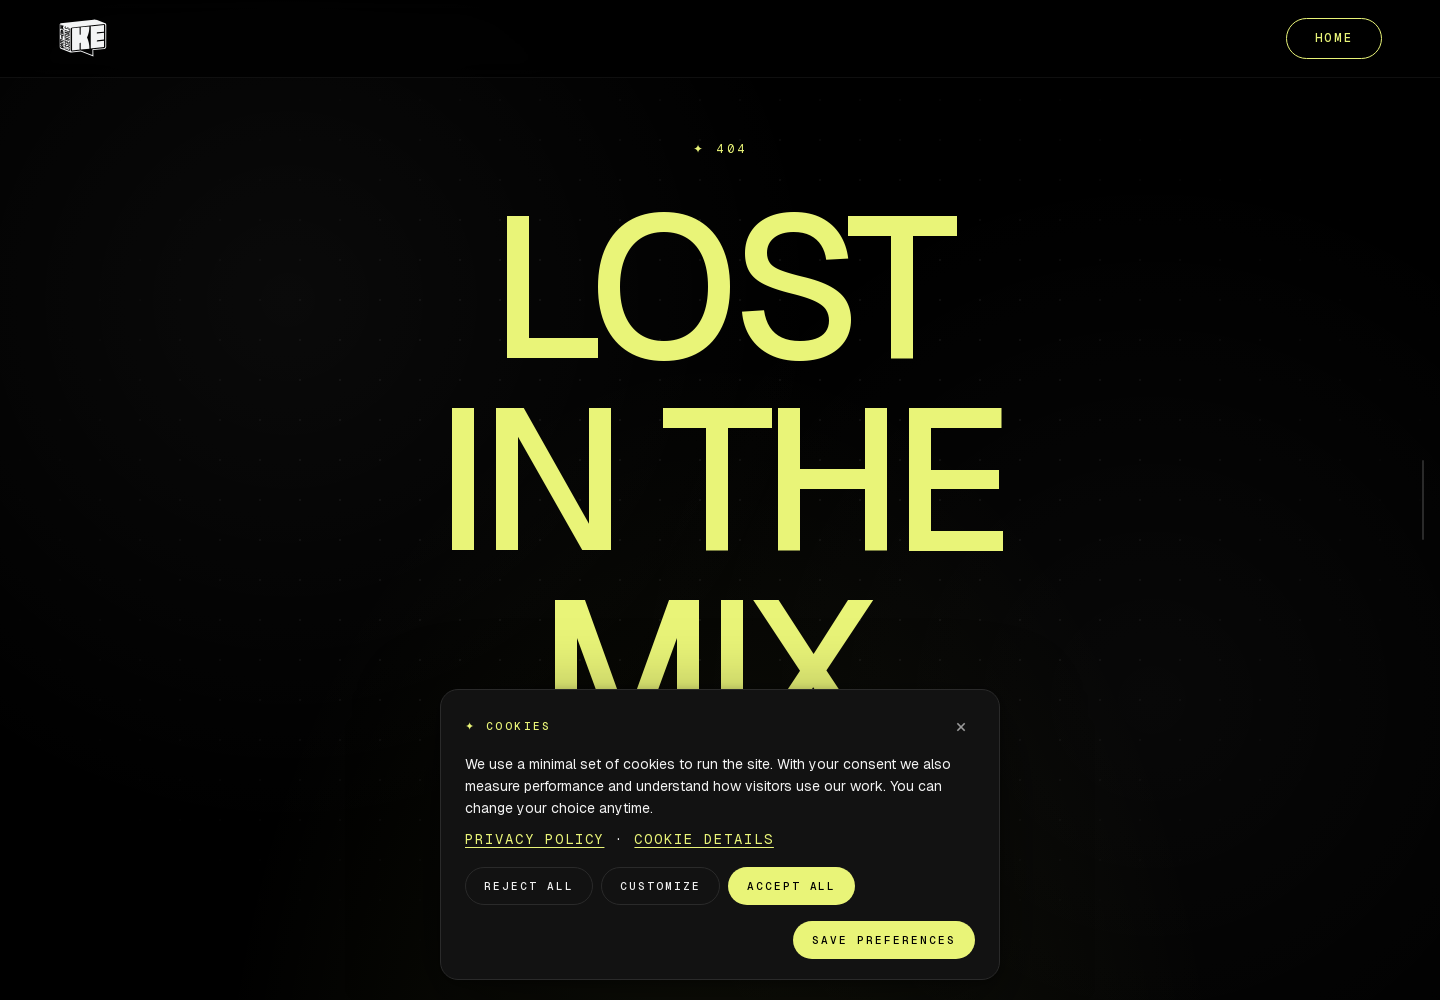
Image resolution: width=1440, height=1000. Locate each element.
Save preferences (884, 940)
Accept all (792, 886)
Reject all (529, 886)
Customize (660, 886)
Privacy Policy (534, 839)
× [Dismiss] (961, 726)
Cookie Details (703, 839)
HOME (1334, 38)
